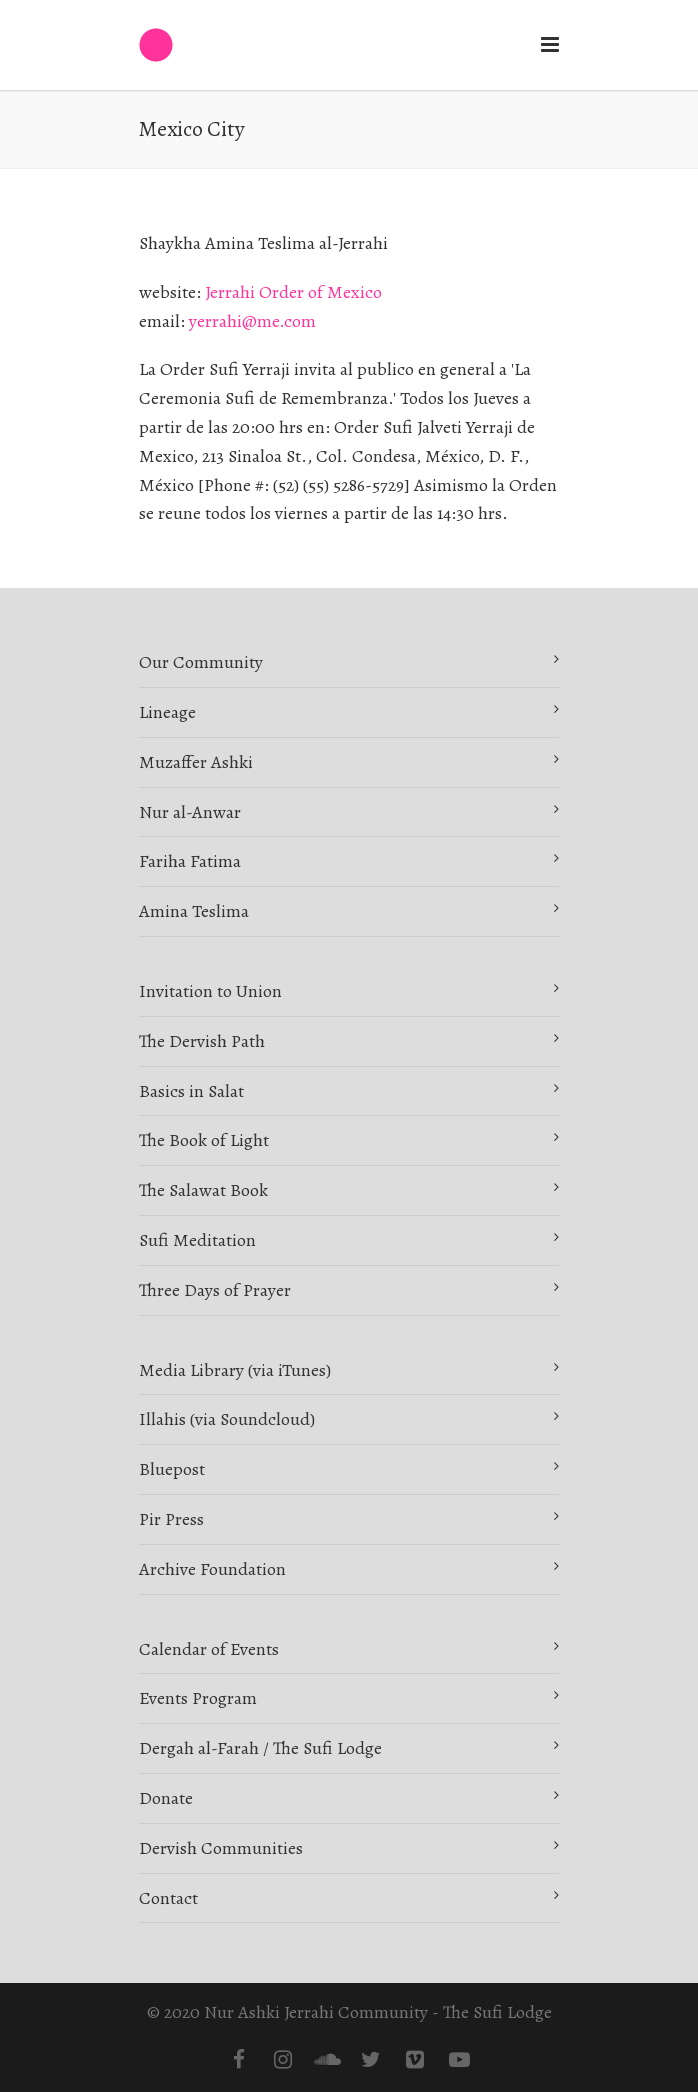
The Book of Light (204, 1140)
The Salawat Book (203, 1190)
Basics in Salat (191, 1091)
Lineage (167, 712)
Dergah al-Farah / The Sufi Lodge (260, 1748)
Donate (166, 1798)
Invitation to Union (210, 991)
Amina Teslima (194, 911)
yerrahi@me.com (252, 321)
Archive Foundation (212, 1569)
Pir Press (171, 1519)
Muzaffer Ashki (196, 762)
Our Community (201, 662)
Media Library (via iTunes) (235, 1370)
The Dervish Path (202, 1041)
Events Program (198, 1698)
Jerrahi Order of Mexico (293, 292)
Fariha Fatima (190, 861)
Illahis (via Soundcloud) (227, 1419)
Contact (168, 1898)
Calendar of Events (209, 1649)
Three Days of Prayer (215, 1290)
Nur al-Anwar (190, 812)
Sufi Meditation (197, 1240)
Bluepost (172, 1469)
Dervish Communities (221, 1848)
